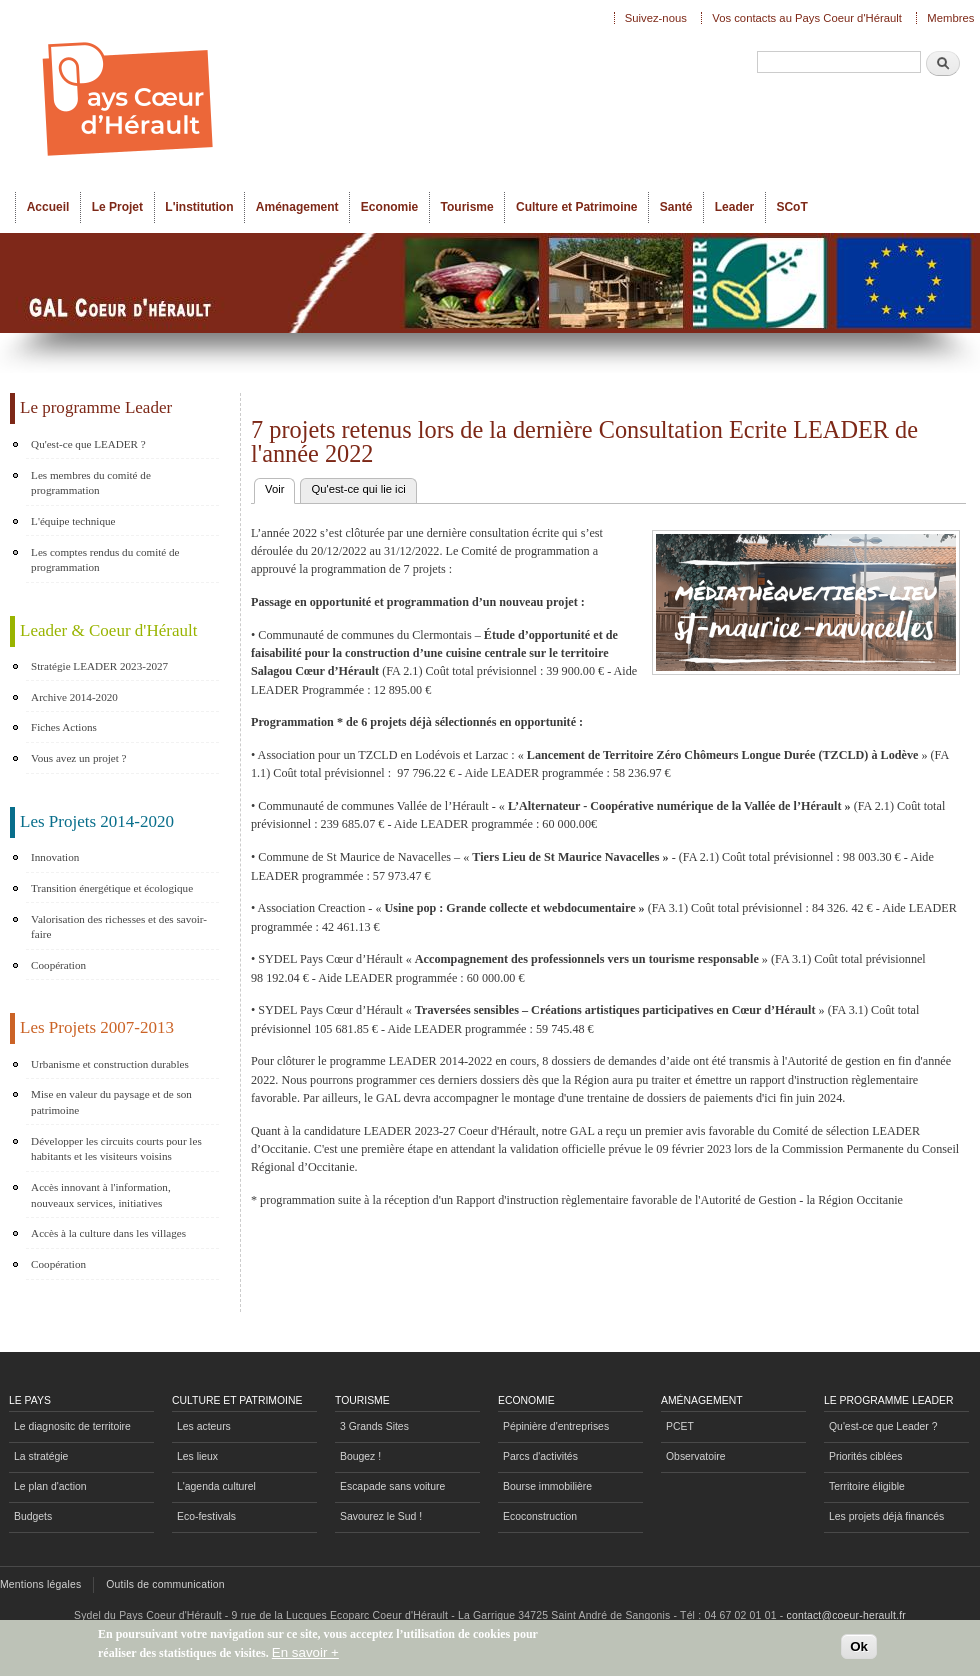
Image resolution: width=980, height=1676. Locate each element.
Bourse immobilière (547, 1486)
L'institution (199, 207)
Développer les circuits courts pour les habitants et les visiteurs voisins (116, 1149)
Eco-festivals (206, 1516)
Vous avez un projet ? (78, 758)
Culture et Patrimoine (577, 207)
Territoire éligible (867, 1486)
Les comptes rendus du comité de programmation (105, 560)
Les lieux (197, 1456)
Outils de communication (165, 1584)
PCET (680, 1426)
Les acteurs (204, 1426)
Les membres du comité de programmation (91, 483)
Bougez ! (360, 1456)
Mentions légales (40, 1584)
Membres (950, 18)
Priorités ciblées (865, 1456)
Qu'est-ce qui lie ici (358, 489)
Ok (859, 1649)
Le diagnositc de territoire (72, 1426)
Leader (734, 207)
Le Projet (117, 207)
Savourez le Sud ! (381, 1516)
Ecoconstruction (540, 1516)
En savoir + (305, 1655)
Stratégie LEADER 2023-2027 (99, 666)
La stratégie (41, 1456)
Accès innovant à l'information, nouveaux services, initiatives (101, 1195)
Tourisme (467, 207)
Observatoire (696, 1456)
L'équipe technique (73, 521)
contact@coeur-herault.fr (846, 1615)
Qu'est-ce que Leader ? (883, 1426)
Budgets (33, 1516)
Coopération (58, 965)
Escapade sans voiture (392, 1486)
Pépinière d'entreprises (556, 1426)
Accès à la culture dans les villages (108, 1233)
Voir (280, 487)
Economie (389, 207)
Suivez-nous (656, 18)
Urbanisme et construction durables (110, 1064)
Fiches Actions (64, 727)
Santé (676, 207)
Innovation (55, 857)
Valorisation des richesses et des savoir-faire (119, 927)
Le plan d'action (50, 1486)
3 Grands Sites (374, 1426)
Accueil (48, 207)
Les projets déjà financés (886, 1516)
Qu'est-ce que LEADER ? (88, 444)
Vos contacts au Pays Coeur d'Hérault (807, 18)
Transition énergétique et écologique (112, 888)
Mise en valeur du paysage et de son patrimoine (111, 1102)
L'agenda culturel (216, 1486)
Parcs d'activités (540, 1456)
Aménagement (297, 207)
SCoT (791, 207)
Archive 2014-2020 (74, 697)
